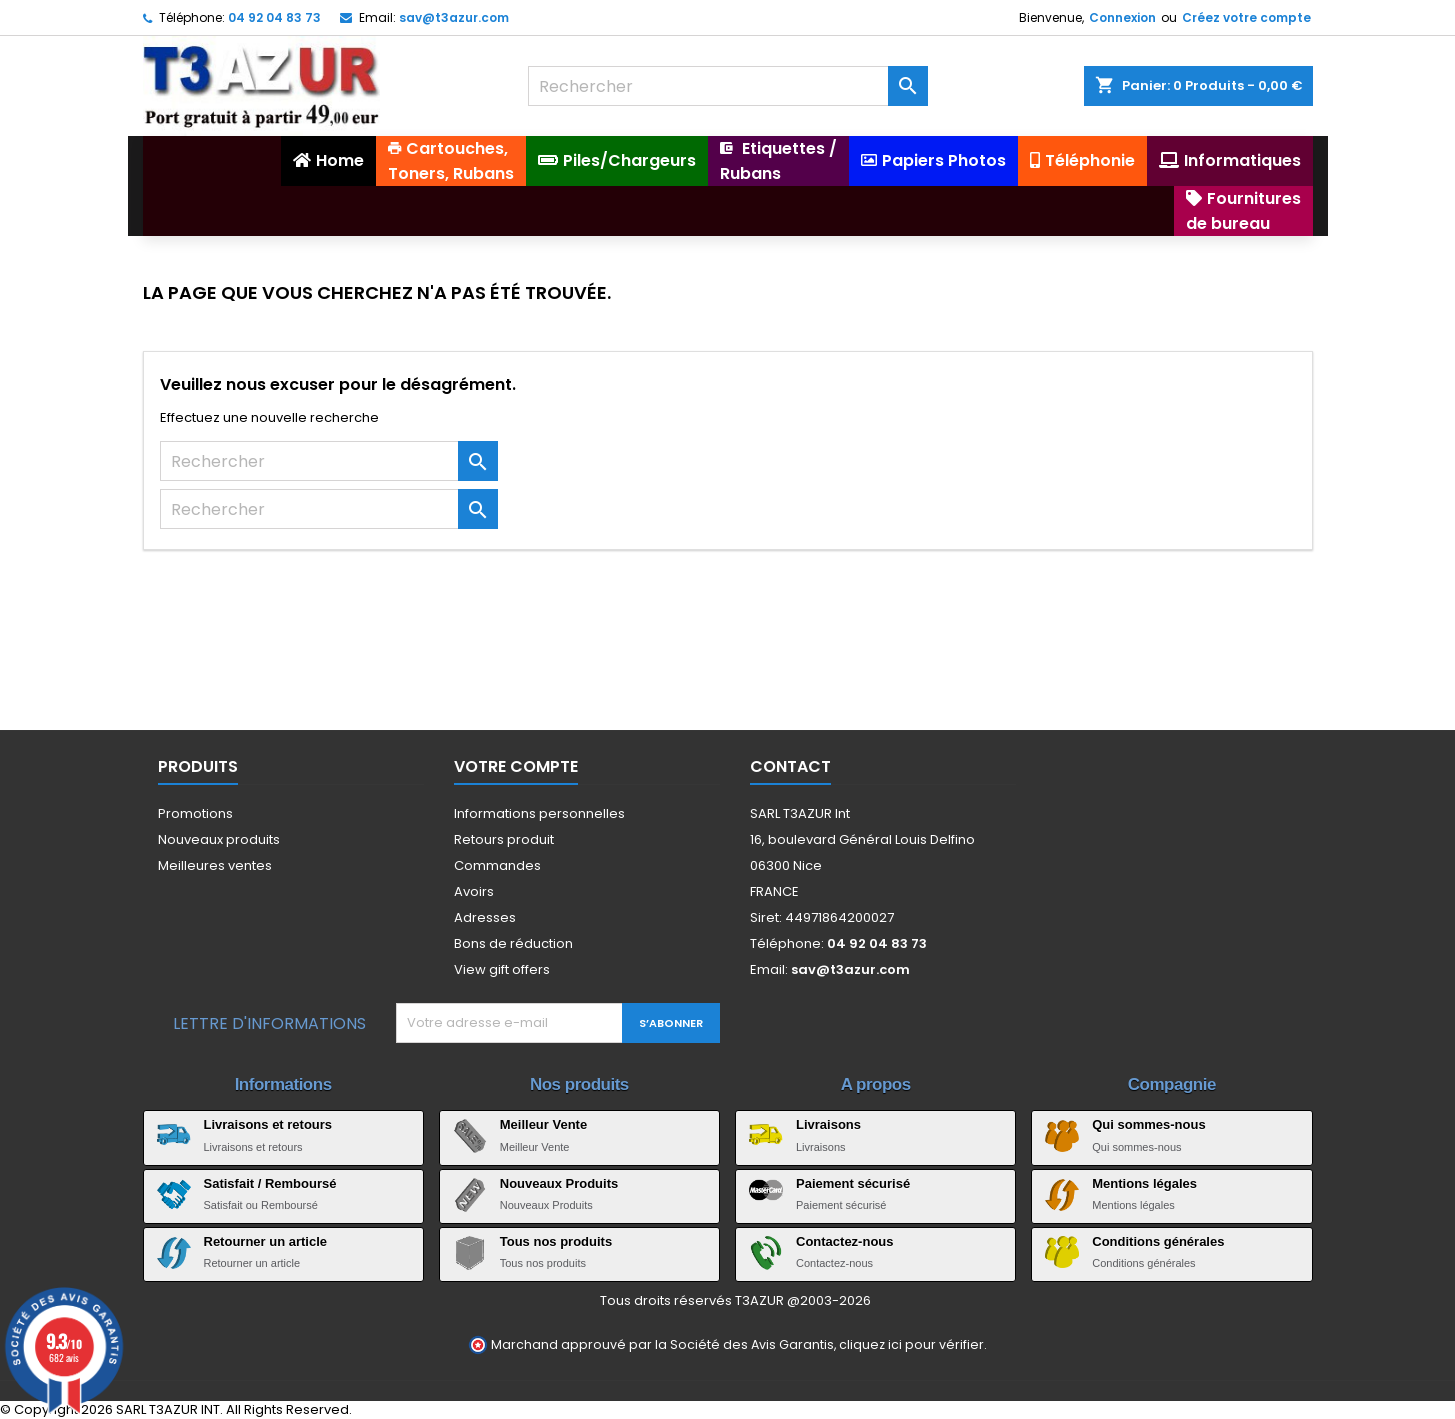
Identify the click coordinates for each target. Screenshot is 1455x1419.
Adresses (485, 917)
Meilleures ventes (215, 865)
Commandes (497, 865)
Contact (790, 766)
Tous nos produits (556, 1241)
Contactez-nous (845, 1241)
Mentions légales (1144, 1183)
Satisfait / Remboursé (270, 1183)
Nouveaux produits (219, 839)
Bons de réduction (513, 943)
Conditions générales (1158, 1241)
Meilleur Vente (543, 1124)
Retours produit (504, 839)
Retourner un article (266, 1241)
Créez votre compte (1246, 17)
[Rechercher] (728, 86)
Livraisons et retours (268, 1124)
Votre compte (516, 766)
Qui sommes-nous (1148, 1124)
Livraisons (828, 1124)
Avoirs (474, 891)
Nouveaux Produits (559, 1183)
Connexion (1122, 17)
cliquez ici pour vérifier (911, 1344)
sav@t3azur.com (454, 17)
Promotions (195, 813)
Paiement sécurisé (853, 1183)
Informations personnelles (539, 813)
